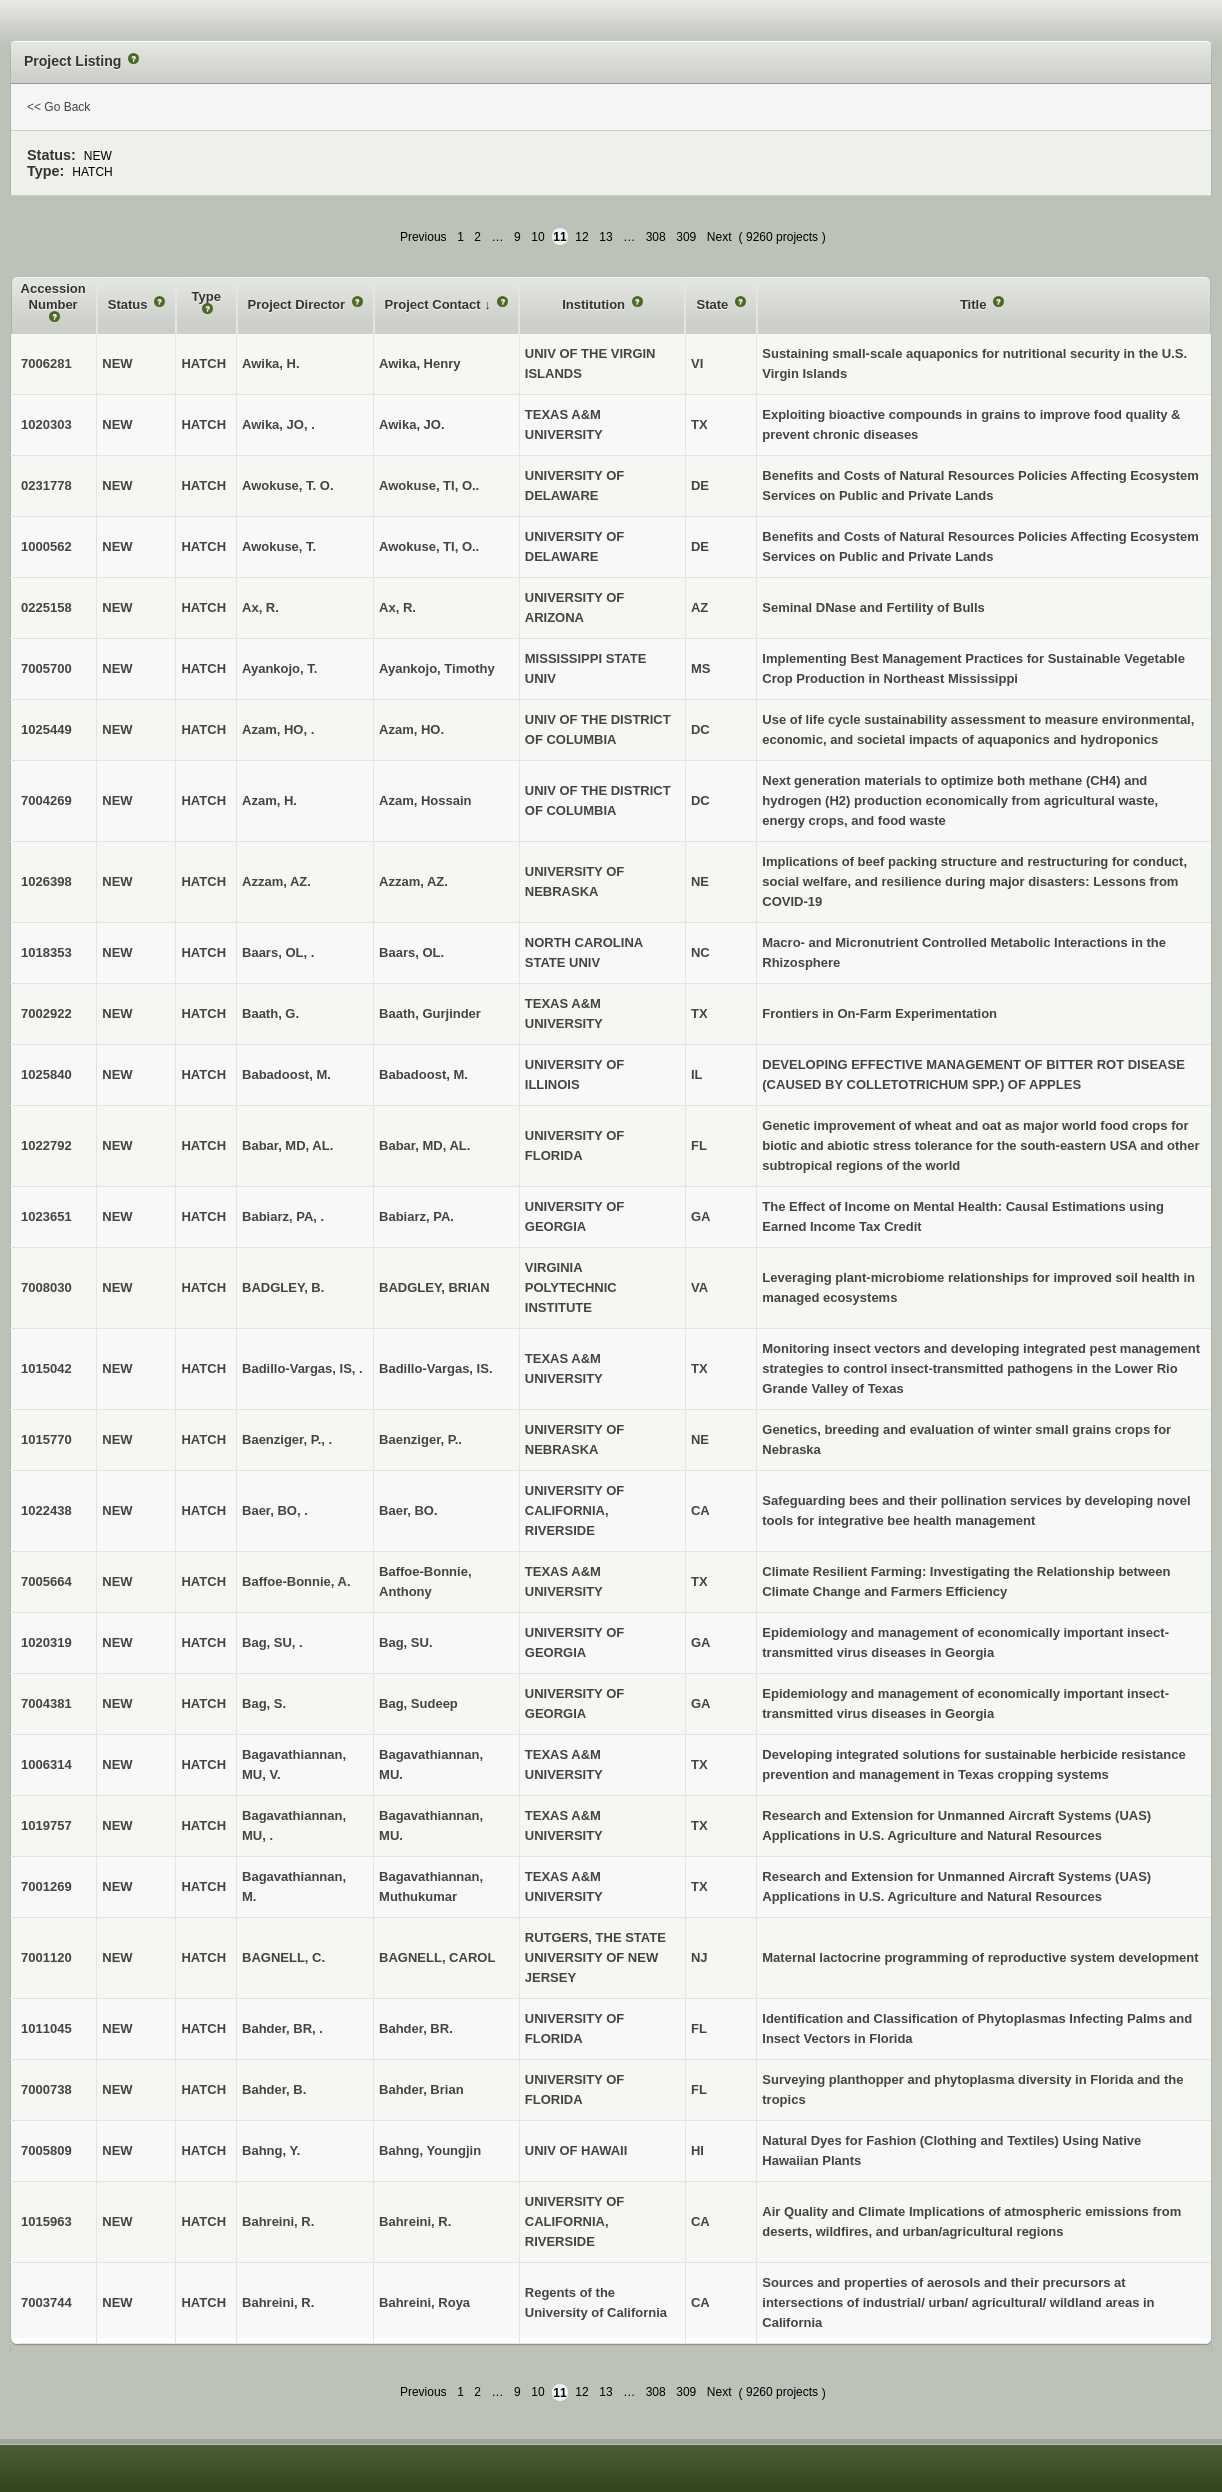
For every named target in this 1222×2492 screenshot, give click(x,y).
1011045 (46, 2028)
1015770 (46, 1439)
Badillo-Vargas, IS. (435, 1368)
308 (656, 237)
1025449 (46, 729)
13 (605, 237)
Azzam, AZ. (413, 881)
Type (206, 296)
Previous (423, 237)
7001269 (46, 1886)
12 (581, 237)
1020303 (46, 424)
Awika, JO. (412, 424)
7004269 (46, 800)
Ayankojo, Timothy (437, 668)
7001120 (46, 1957)
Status (129, 304)
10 (537, 237)
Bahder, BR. (416, 2028)
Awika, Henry (419, 363)
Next (719, 237)
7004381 (46, 1703)
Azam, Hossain (425, 800)
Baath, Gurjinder (430, 1013)
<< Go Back (58, 107)
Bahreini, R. (415, 2221)
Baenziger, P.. (420, 1439)
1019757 (46, 1825)
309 (686, 237)
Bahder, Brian (421, 2089)
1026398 (46, 881)
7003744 (46, 2302)
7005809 (46, 2150)
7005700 (46, 668)
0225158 (46, 607)
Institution (595, 304)
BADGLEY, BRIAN (434, 1287)
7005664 (46, 1581)
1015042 (46, 1368)
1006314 (46, 1764)
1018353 (46, 952)
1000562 (46, 546)
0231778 (46, 485)
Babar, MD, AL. (424, 1145)
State (713, 304)
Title (975, 304)
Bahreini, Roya (424, 2302)
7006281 (46, 363)
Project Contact (435, 304)
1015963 (46, 2221)
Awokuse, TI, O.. (429, 485)
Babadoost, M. (423, 1074)
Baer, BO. (408, 1510)
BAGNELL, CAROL (437, 1957)
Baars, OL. (411, 952)
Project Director (298, 304)
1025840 (46, 1074)
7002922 (46, 1013)
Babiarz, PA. (416, 1216)
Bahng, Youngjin (430, 2150)
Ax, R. (397, 607)
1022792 (46, 1145)
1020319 (46, 1642)
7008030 (46, 1287)
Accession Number (53, 296)
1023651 (46, 1216)
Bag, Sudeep (418, 1703)
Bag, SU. (405, 1642)
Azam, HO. (411, 729)
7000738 (46, 2089)
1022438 (46, 1510)
